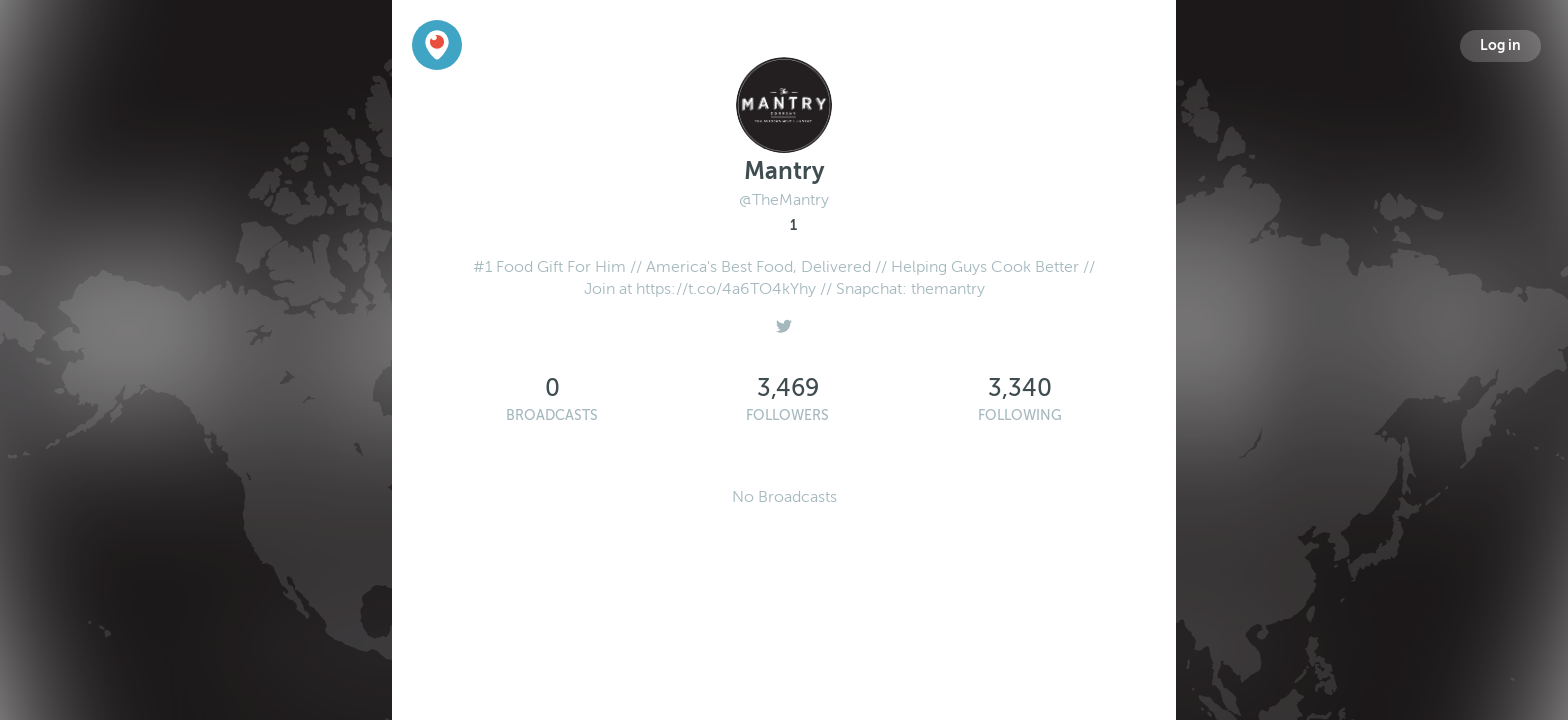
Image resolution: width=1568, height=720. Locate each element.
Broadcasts (552, 415)
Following (1020, 415)
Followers (787, 415)
